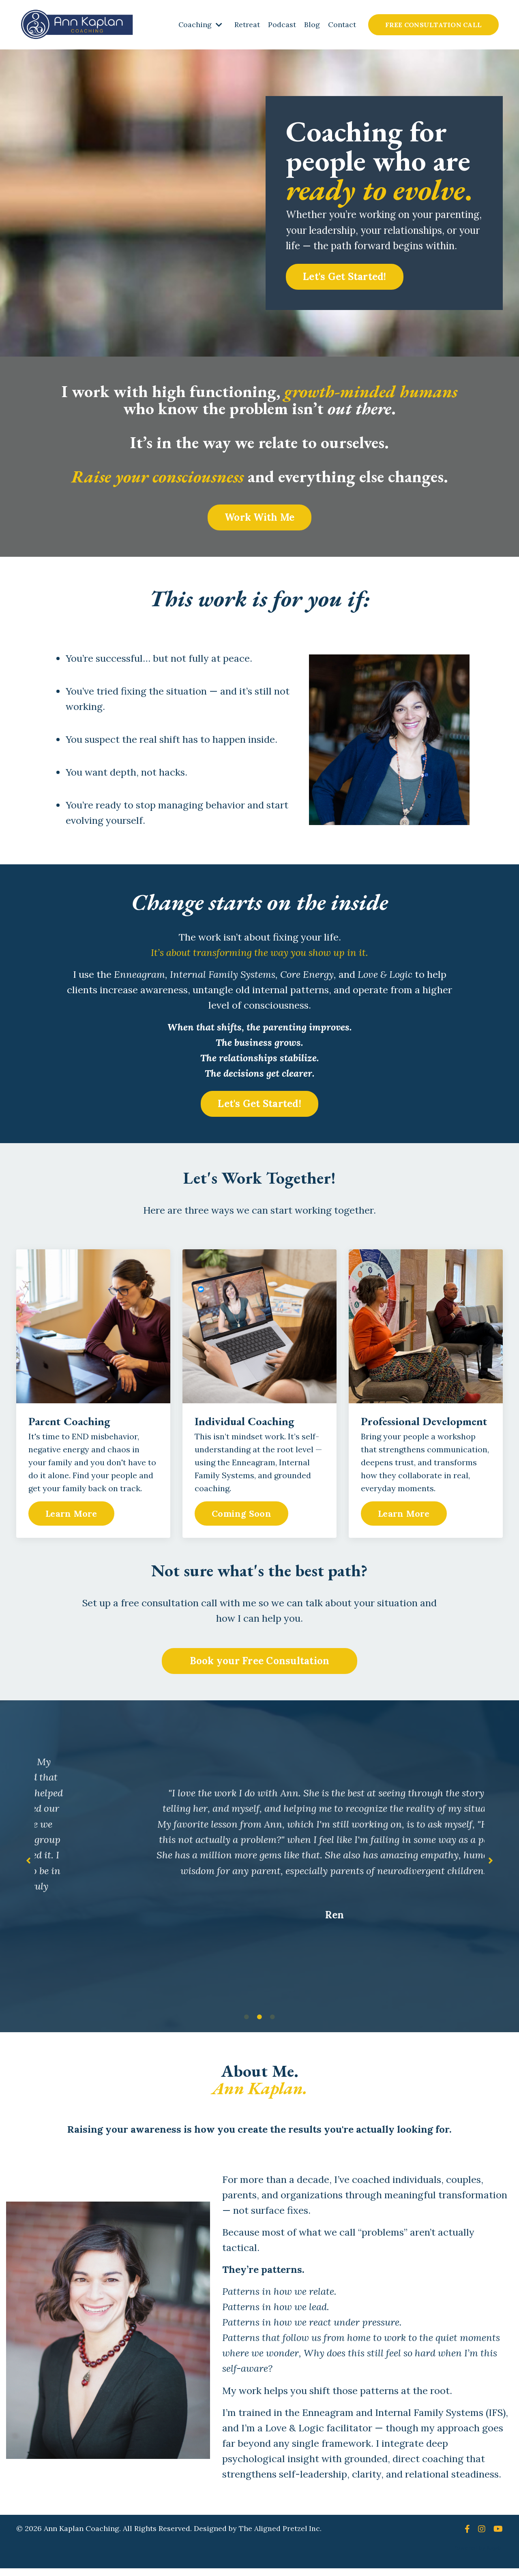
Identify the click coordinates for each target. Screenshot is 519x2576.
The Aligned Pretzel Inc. (280, 2536)
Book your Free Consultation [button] (260, 1664)
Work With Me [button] (259, 517)
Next (491, 1864)
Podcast (281, 24)
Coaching (199, 24)
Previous (28, 1864)
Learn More (71, 1516)
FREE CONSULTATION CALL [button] (433, 25)
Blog (311, 24)
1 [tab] (246, 2022)
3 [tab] (272, 2022)
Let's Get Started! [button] (344, 276)
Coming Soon (241, 1516)
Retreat (246, 24)
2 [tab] (259, 2022)
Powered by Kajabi (478, 2555)
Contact (341, 24)
